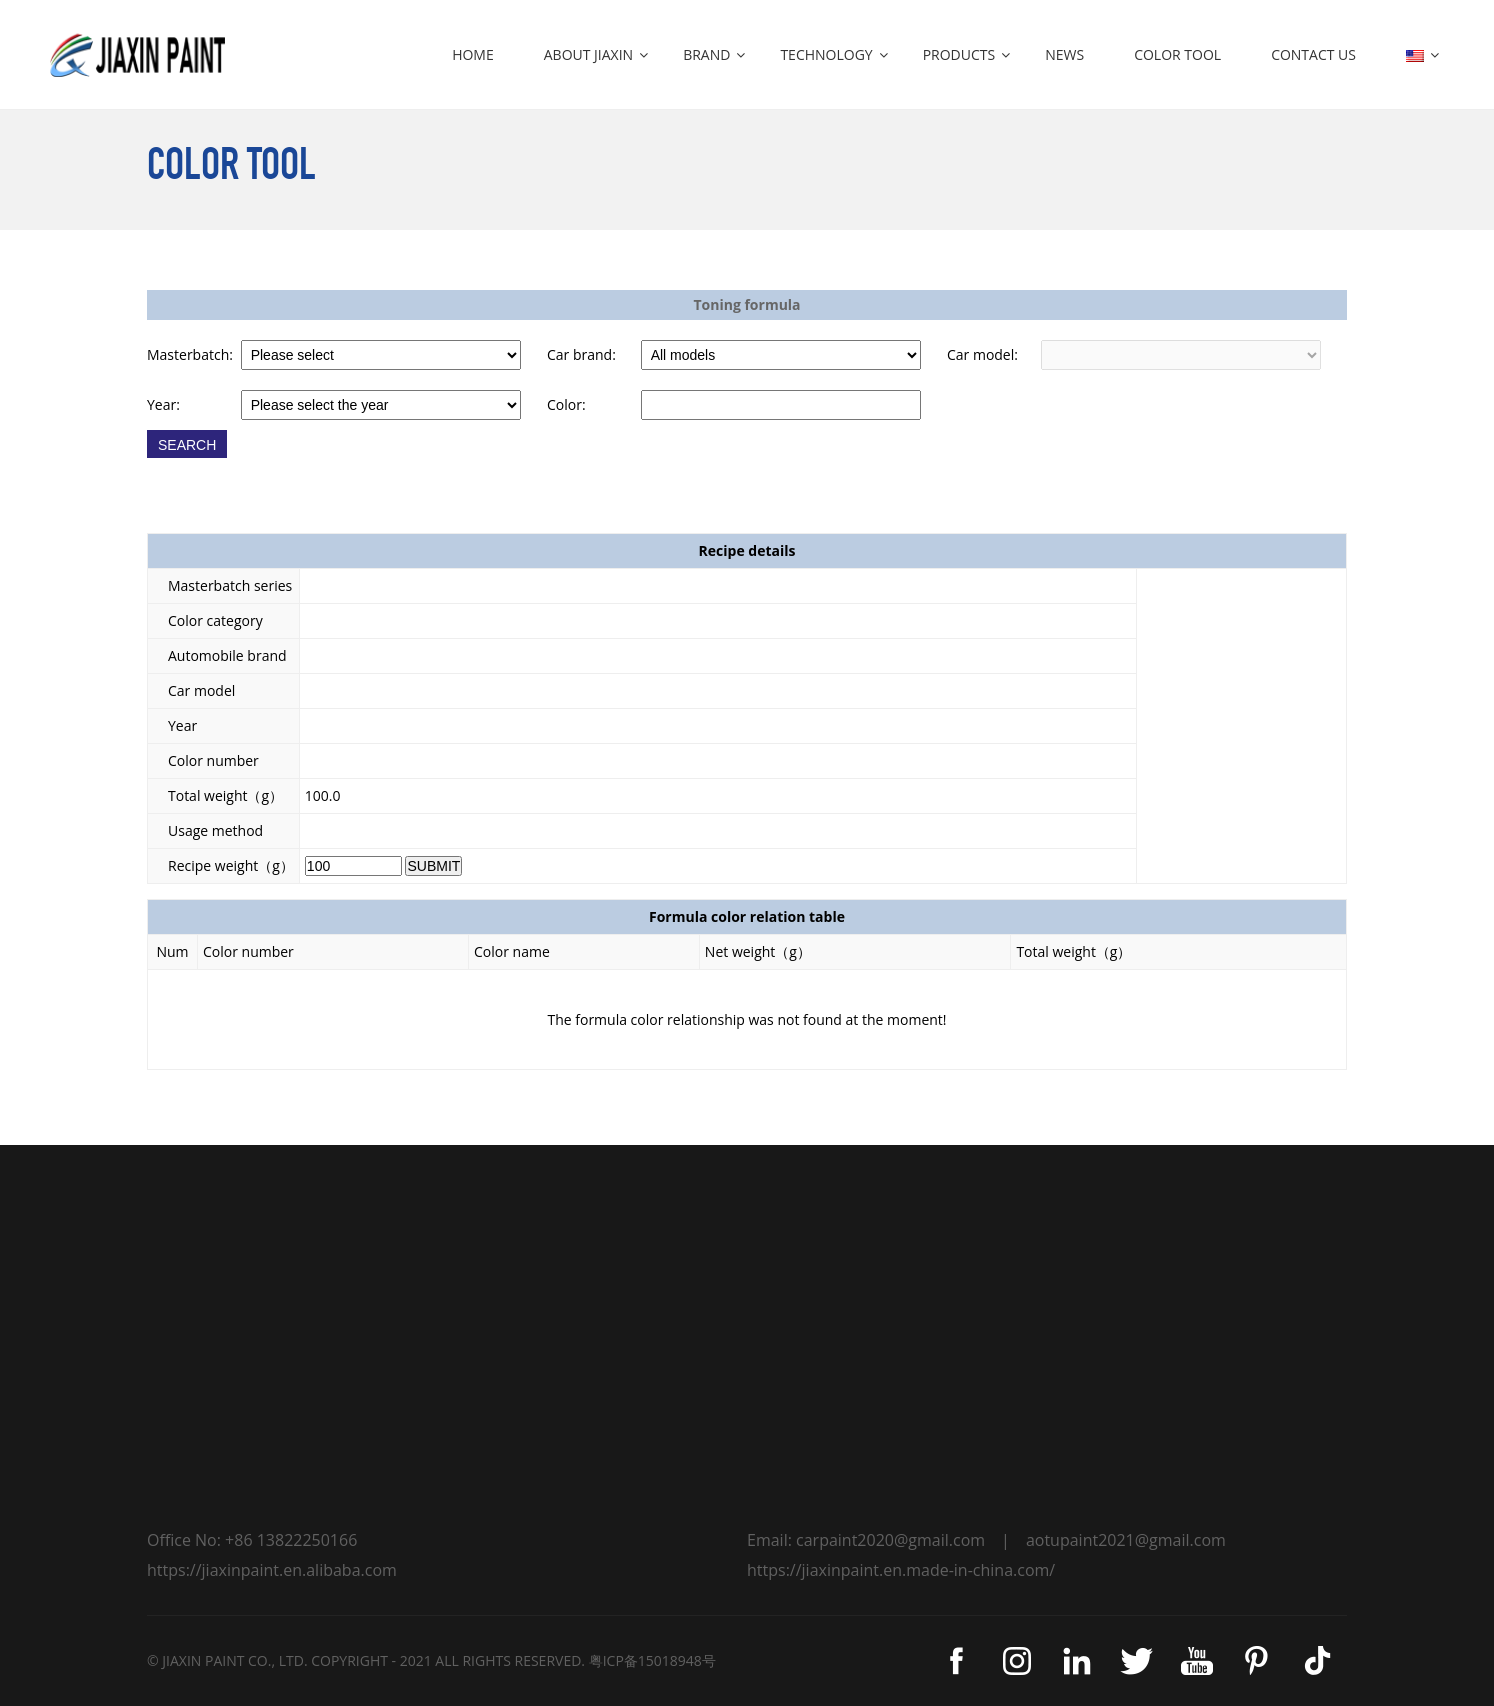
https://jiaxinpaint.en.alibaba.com (272, 1570)
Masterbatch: (190, 354)
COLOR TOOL (1177, 54)
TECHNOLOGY (826, 54)
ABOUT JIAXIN (588, 54)
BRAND (706, 54)
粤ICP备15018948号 (652, 1660)
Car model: (982, 354)
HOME (473, 54)
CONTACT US (1313, 54)
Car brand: (581, 354)
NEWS (1064, 54)
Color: (566, 404)
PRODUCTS (959, 54)
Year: (163, 404)
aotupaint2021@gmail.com (1126, 1540)
